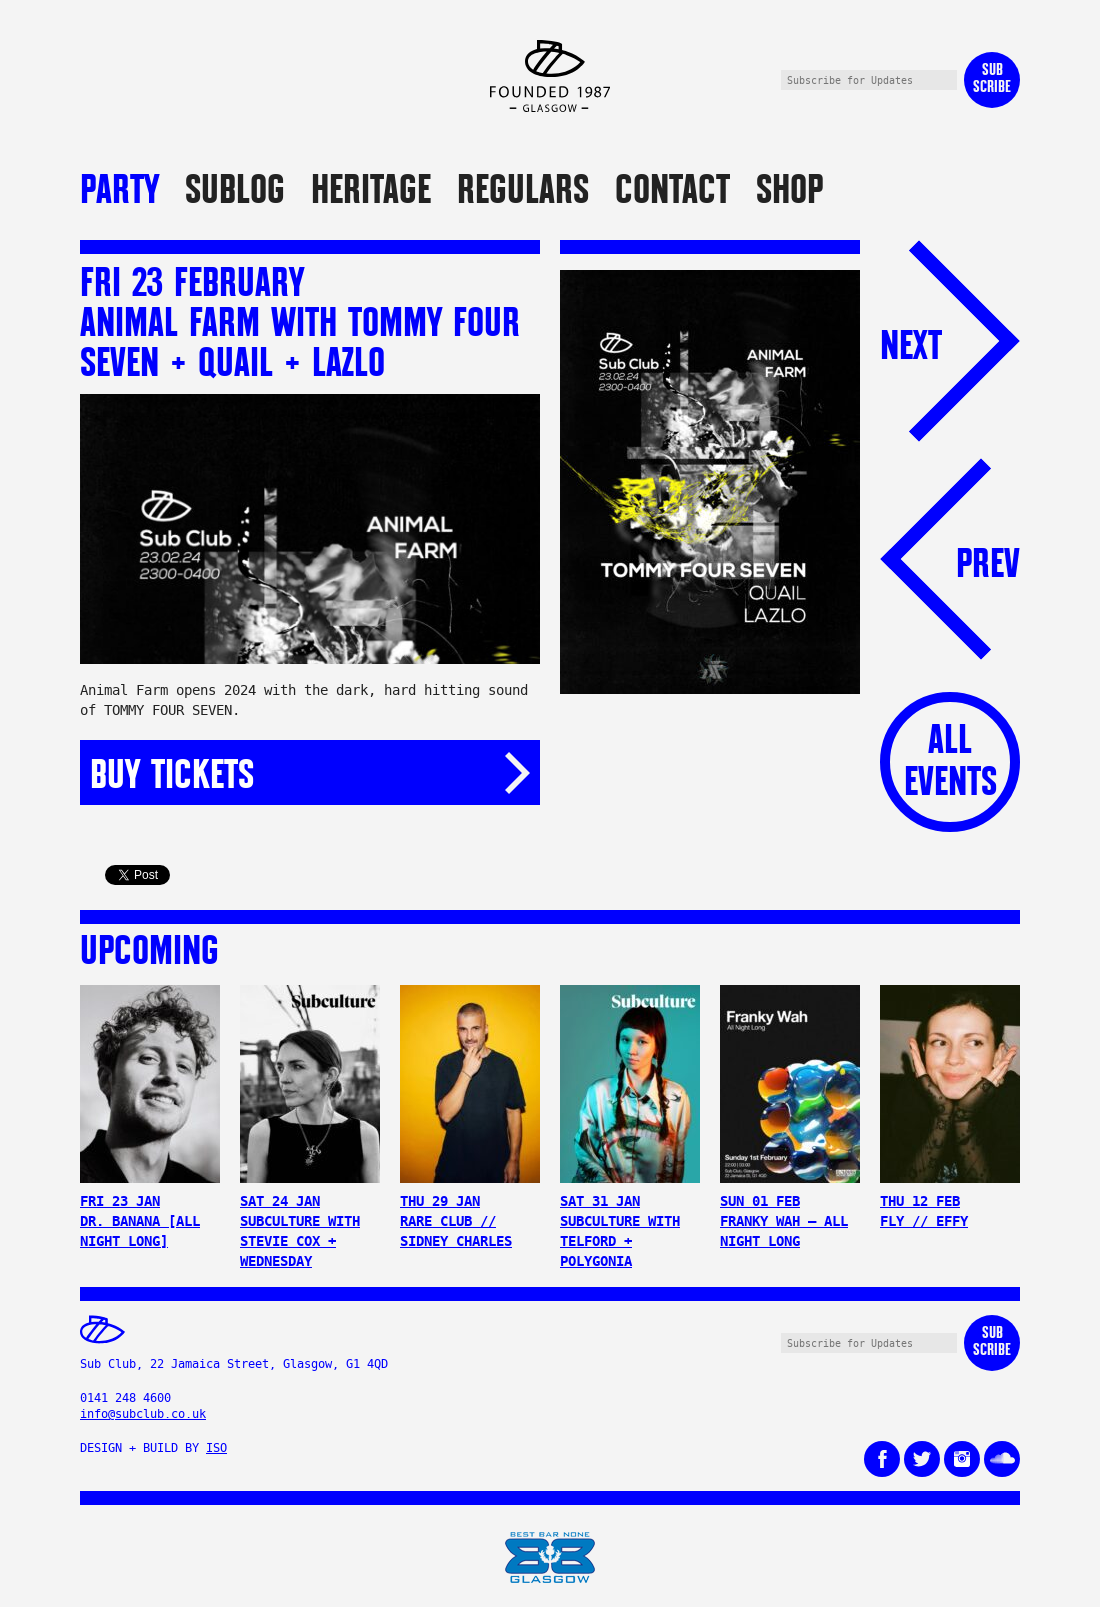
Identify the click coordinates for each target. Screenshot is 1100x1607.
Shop (789, 188)
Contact (672, 188)
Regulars (523, 188)
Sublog (235, 188)
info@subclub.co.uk (143, 1414)
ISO (216, 1448)
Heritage (371, 188)
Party (119, 188)
